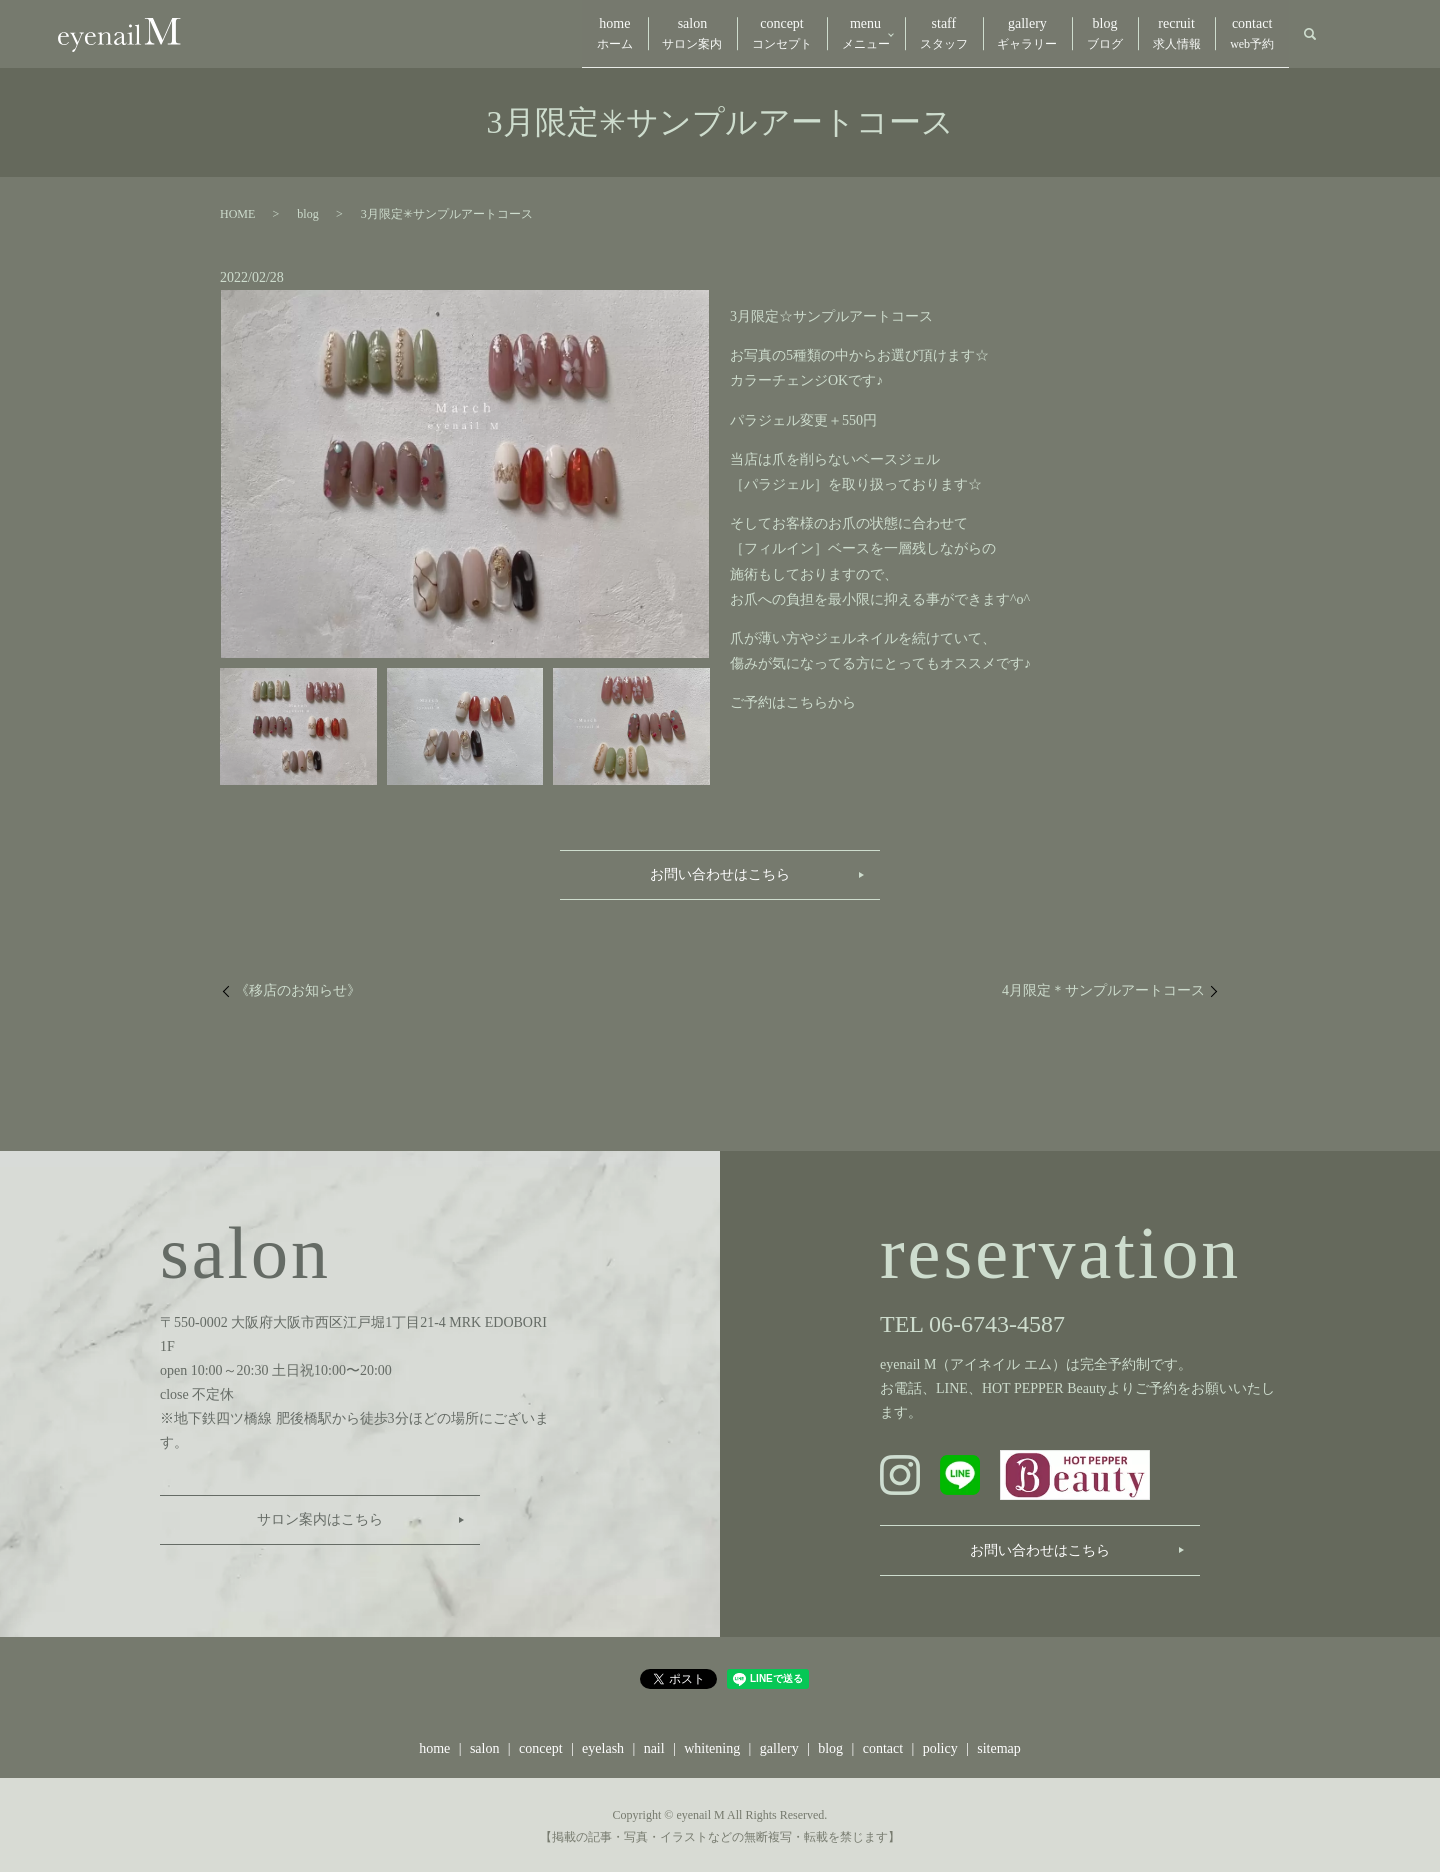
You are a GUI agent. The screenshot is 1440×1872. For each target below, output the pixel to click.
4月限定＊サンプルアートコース (1103, 987)
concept (695, 34)
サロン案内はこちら (320, 1516)
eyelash (603, 1745)
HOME (237, 211)
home (503, 34)
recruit (1158, 34)
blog (1074, 34)
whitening (712, 1745)
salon (593, 34)
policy (940, 1745)
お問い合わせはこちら (720, 871)
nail (654, 1745)
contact (1246, 34)
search (1310, 33)
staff (888, 34)
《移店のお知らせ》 (298, 987)
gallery (984, 34)
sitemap (999, 1745)
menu (791, 34)
